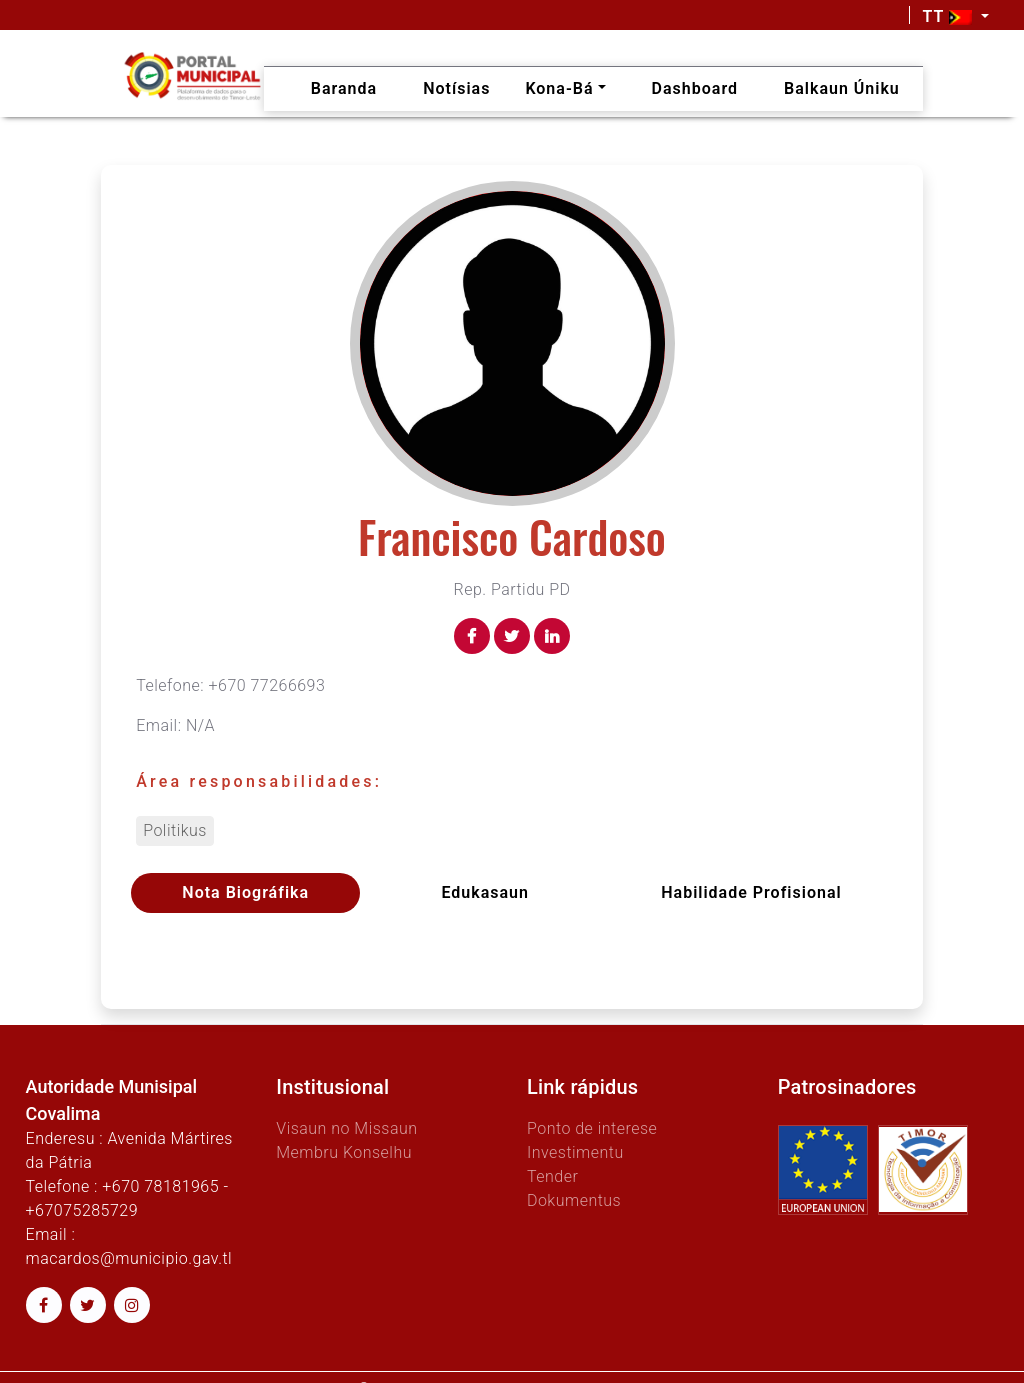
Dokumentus (574, 1200)
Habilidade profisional (751, 892)
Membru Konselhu (344, 1152)
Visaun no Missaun (346, 1128)
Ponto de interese (592, 1128)
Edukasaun (485, 892)
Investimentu (575, 1152)
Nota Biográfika (245, 892)
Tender (552, 1176)
